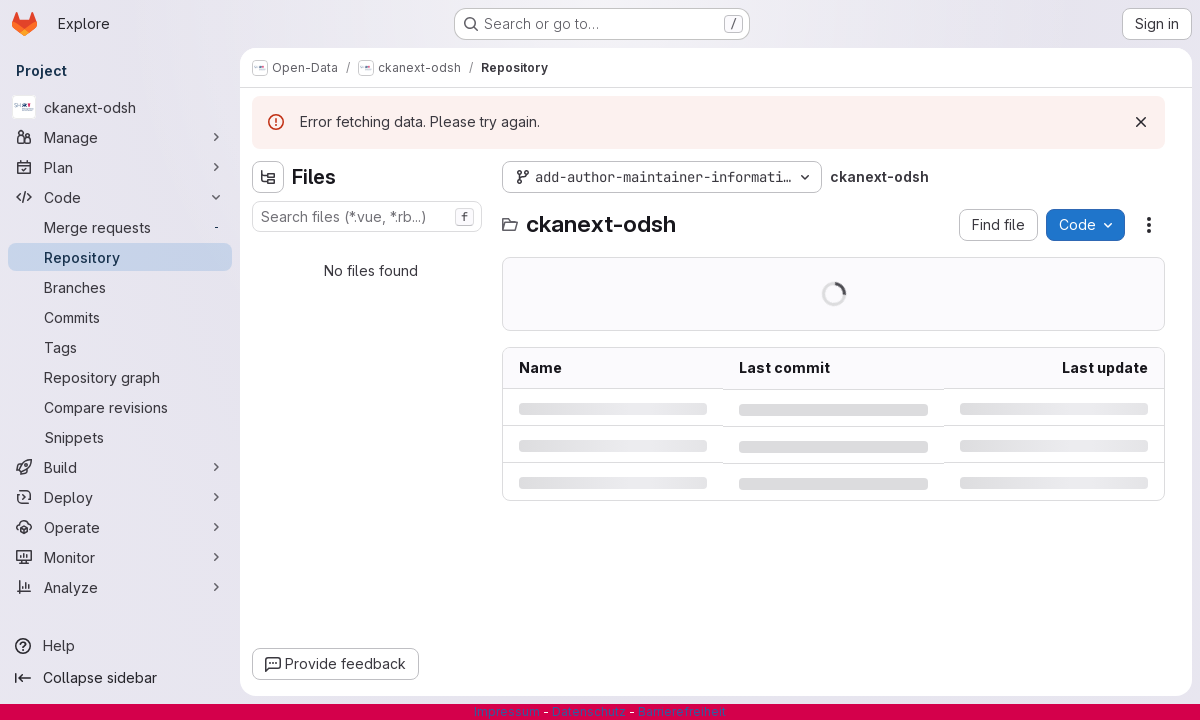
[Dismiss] (1141, 122)
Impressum (507, 711)
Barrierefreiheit (682, 711)
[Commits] (120, 317)
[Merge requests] (120, 227)
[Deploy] (120, 497)
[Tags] (120, 347)
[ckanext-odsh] (120, 107)
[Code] (120, 197)
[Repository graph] (120, 377)
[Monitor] (120, 557)
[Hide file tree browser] (268, 177)
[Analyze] (120, 587)
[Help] (120, 646)
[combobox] (367, 216)
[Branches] (120, 287)
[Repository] (120, 257)
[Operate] (120, 527)
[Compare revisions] (120, 407)
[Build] (120, 467)
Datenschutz (589, 711)
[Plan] (120, 167)
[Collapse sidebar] (120, 678)
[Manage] (120, 137)
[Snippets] (120, 437)
